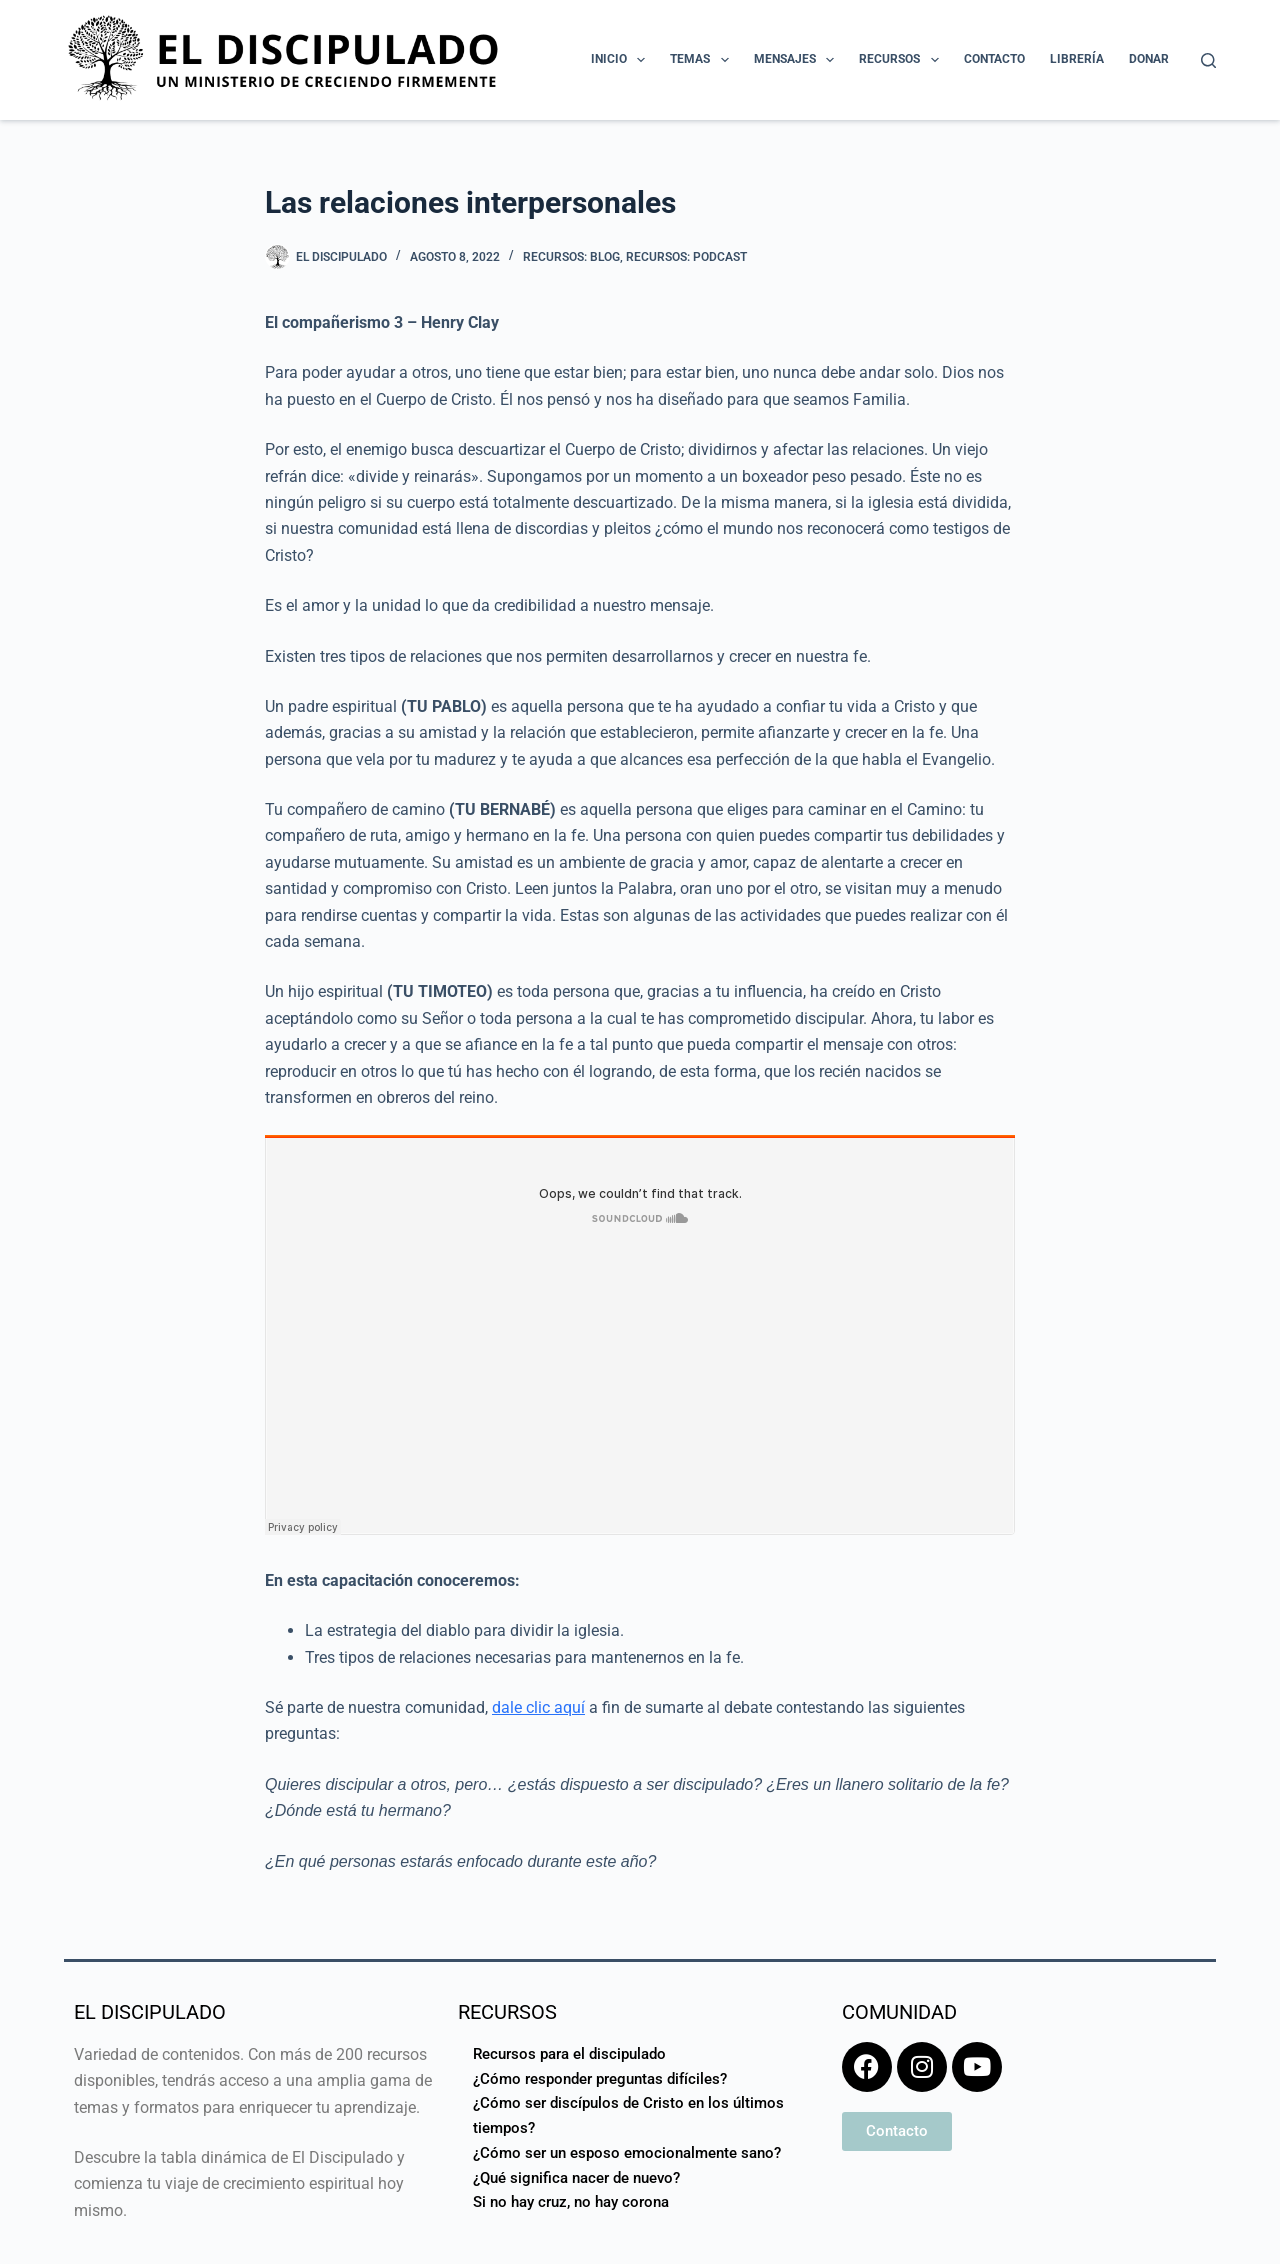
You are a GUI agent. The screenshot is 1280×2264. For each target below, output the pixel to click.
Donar (1149, 59)
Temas (703, 60)
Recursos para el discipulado (569, 2054)
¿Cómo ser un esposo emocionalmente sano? (627, 2153)
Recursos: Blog (571, 257)
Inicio (622, 60)
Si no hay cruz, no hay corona (571, 2202)
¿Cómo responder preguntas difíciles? (600, 2079)
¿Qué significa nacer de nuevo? (576, 2178)
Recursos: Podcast (686, 257)
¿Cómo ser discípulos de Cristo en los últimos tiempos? (628, 2115)
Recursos (902, 60)
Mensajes (798, 60)
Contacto (994, 59)
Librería (1077, 59)
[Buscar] (1208, 60)
